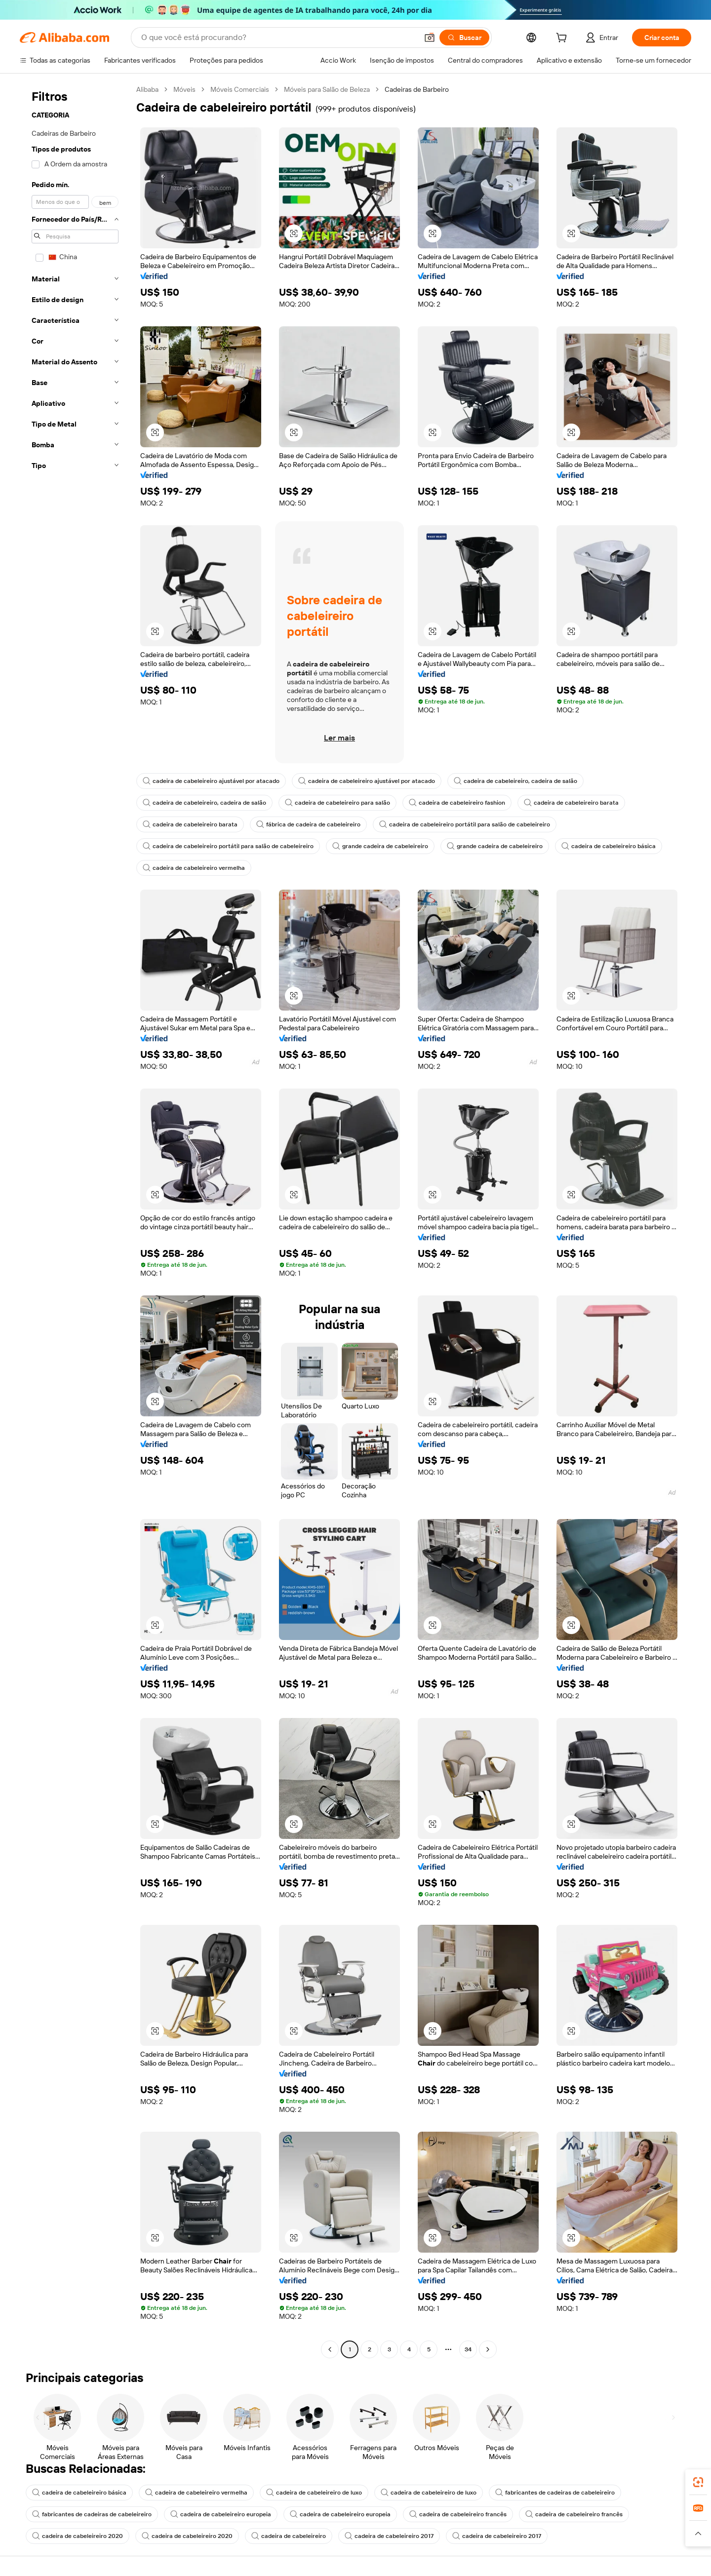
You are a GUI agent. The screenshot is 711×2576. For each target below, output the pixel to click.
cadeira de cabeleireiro (288, 2536)
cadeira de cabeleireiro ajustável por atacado (211, 781)
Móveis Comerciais (239, 89)
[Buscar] (464, 37)
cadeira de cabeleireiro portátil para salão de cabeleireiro (464, 824)
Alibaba (147, 89)
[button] (429, 37)
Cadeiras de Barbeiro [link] (417, 89)
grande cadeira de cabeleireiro (380, 846)
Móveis (184, 89)
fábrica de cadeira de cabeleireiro (308, 824)
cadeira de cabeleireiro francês (458, 2514)
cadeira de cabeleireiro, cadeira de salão (515, 781)
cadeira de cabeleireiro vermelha (194, 868)
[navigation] (75, 1220)
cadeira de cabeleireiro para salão (337, 803)
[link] (698, 2482)
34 (468, 2349)
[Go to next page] (488, 2349)
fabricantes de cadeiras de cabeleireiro (555, 2493)
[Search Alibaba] (278, 37)
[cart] (563, 39)
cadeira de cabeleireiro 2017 (389, 2536)
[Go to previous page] (330, 2349)
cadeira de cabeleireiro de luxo (314, 2493)
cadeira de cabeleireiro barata (571, 803)
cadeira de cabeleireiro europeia (220, 2514)
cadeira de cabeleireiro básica (608, 846)
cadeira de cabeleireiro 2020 (77, 2536)
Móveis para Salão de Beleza (327, 89)
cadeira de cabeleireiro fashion (457, 803)
